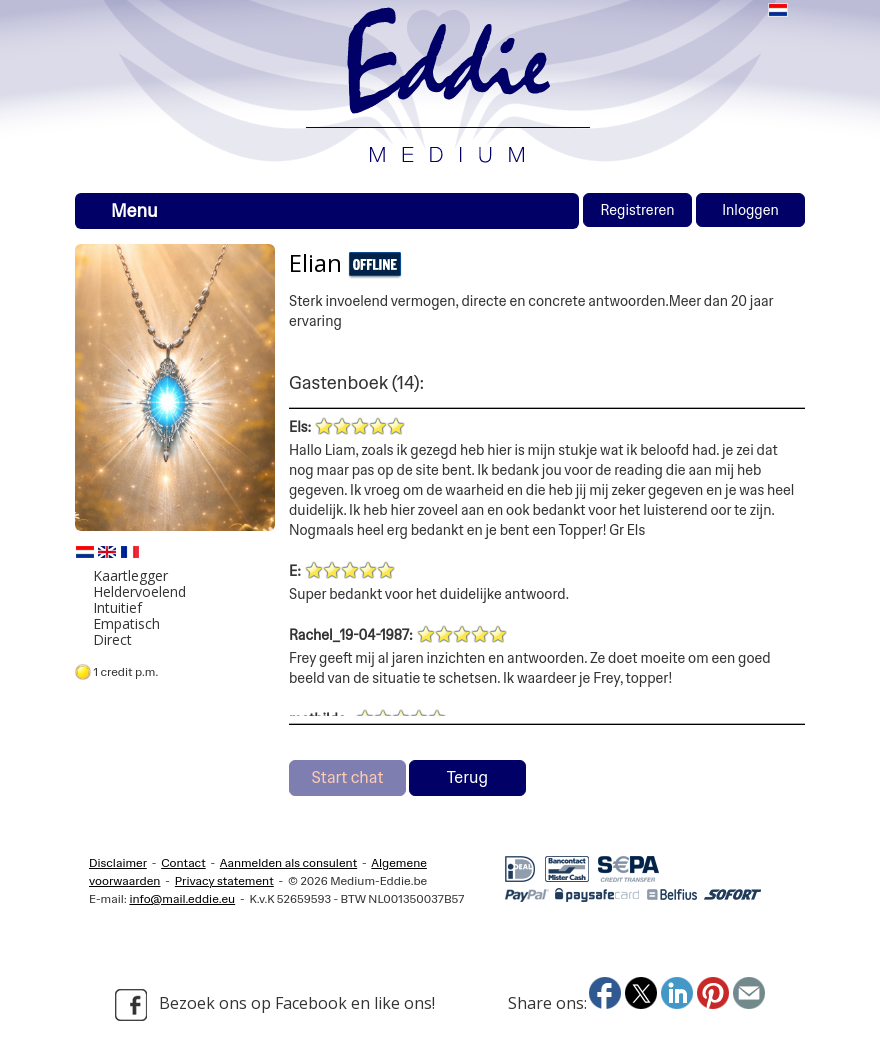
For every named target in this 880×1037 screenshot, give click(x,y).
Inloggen (750, 210)
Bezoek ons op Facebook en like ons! (275, 1005)
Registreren (637, 210)
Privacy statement (224, 881)
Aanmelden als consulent (288, 863)
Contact (183, 863)
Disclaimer (118, 863)
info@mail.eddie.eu (182, 899)
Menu (134, 211)
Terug (467, 777)
